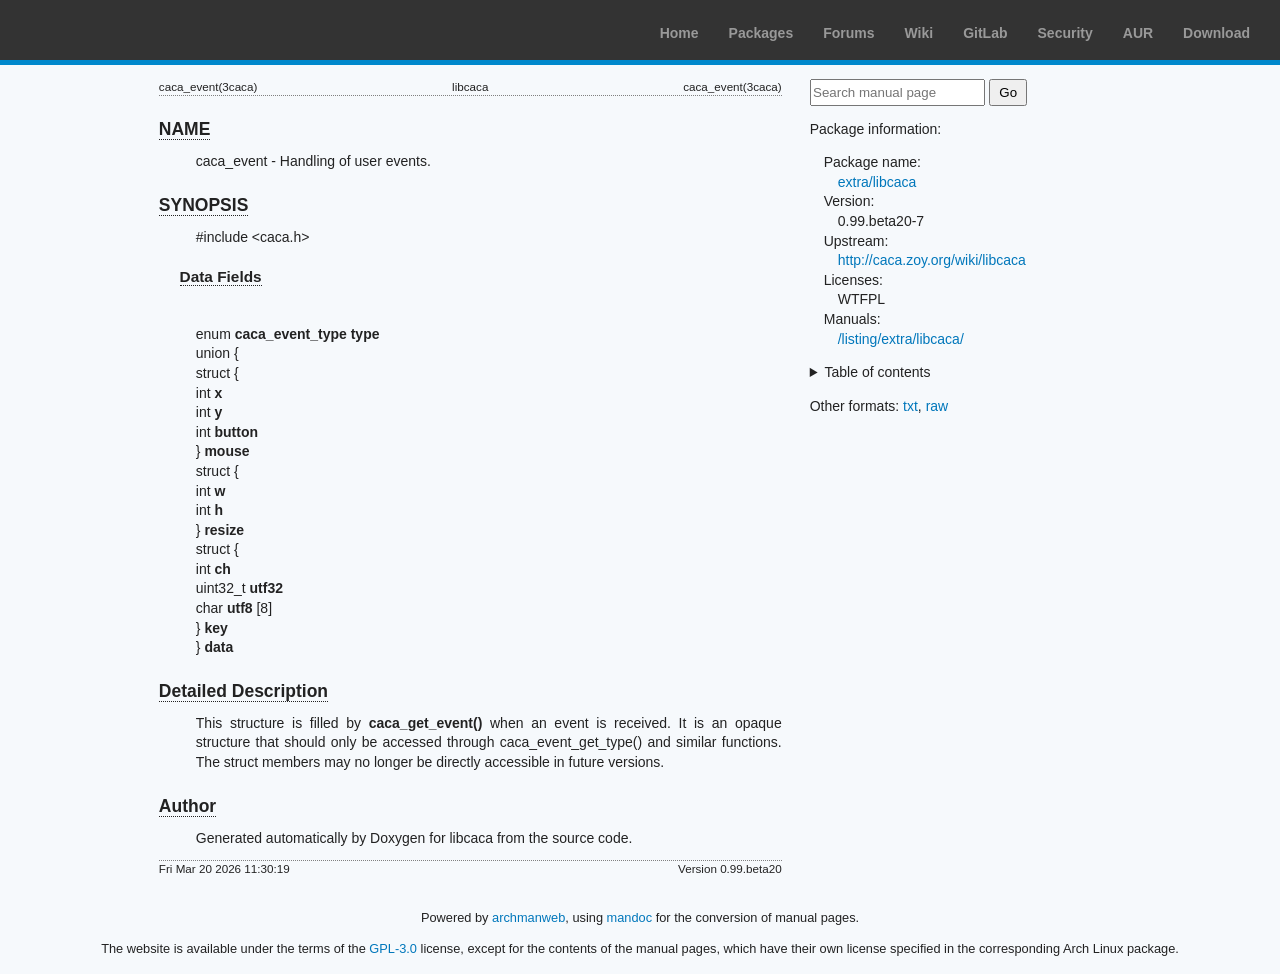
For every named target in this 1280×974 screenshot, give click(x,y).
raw (937, 406)
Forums (848, 33)
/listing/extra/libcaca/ (901, 339)
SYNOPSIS (203, 205)
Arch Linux (110, 30)
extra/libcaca (877, 182)
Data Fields (221, 276)
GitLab (985, 33)
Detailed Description (243, 691)
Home (679, 33)
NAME (185, 129)
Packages (761, 33)
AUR (1138, 33)
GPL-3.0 (393, 948)
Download (1216, 33)
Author (187, 806)
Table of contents (878, 372)
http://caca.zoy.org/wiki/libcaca (932, 260)
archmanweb (528, 917)
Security (1065, 33)
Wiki (919, 33)
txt (910, 406)
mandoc (630, 917)
